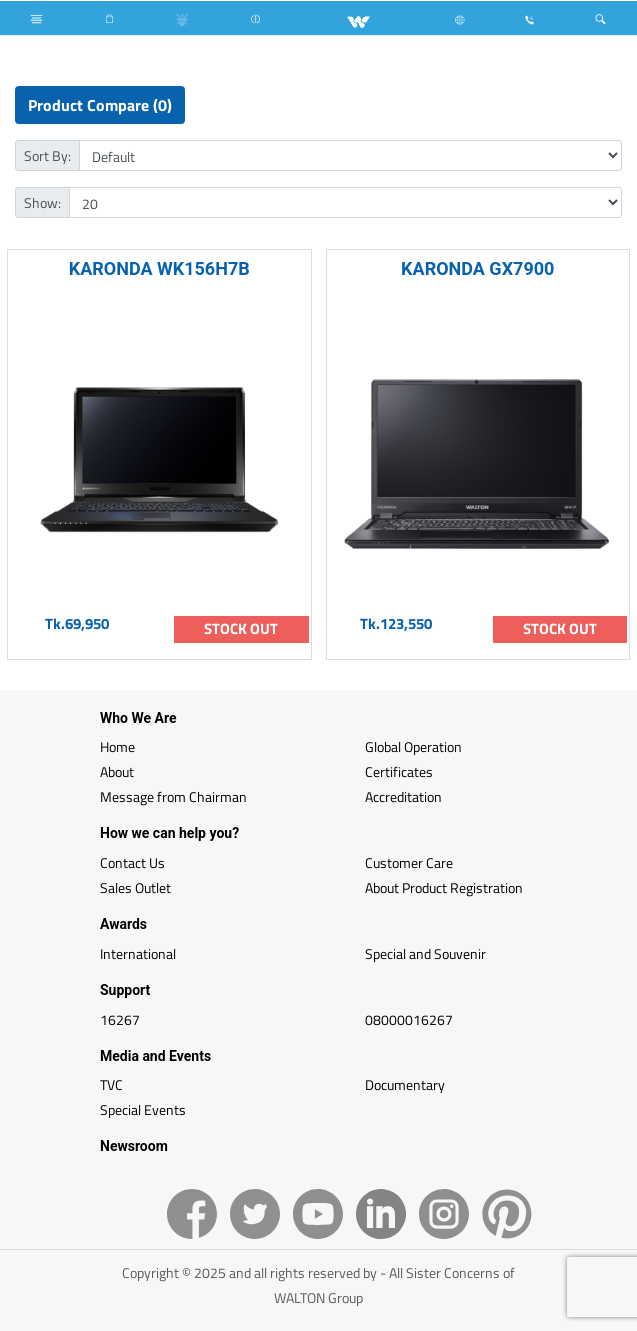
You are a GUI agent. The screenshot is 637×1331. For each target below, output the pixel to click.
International (138, 953)
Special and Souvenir (425, 953)
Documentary (405, 1084)
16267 (120, 1019)
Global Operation (413, 746)
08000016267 (409, 1019)
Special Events (143, 1109)
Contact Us (132, 862)
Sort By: (47, 155)
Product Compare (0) (100, 105)
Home (117, 746)
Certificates (399, 771)
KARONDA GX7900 (477, 268)
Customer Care (409, 862)
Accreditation (403, 796)
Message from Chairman (173, 796)
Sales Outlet (135, 887)
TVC (111, 1084)
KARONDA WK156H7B (159, 268)
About (117, 771)
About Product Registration (444, 887)
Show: (42, 202)
